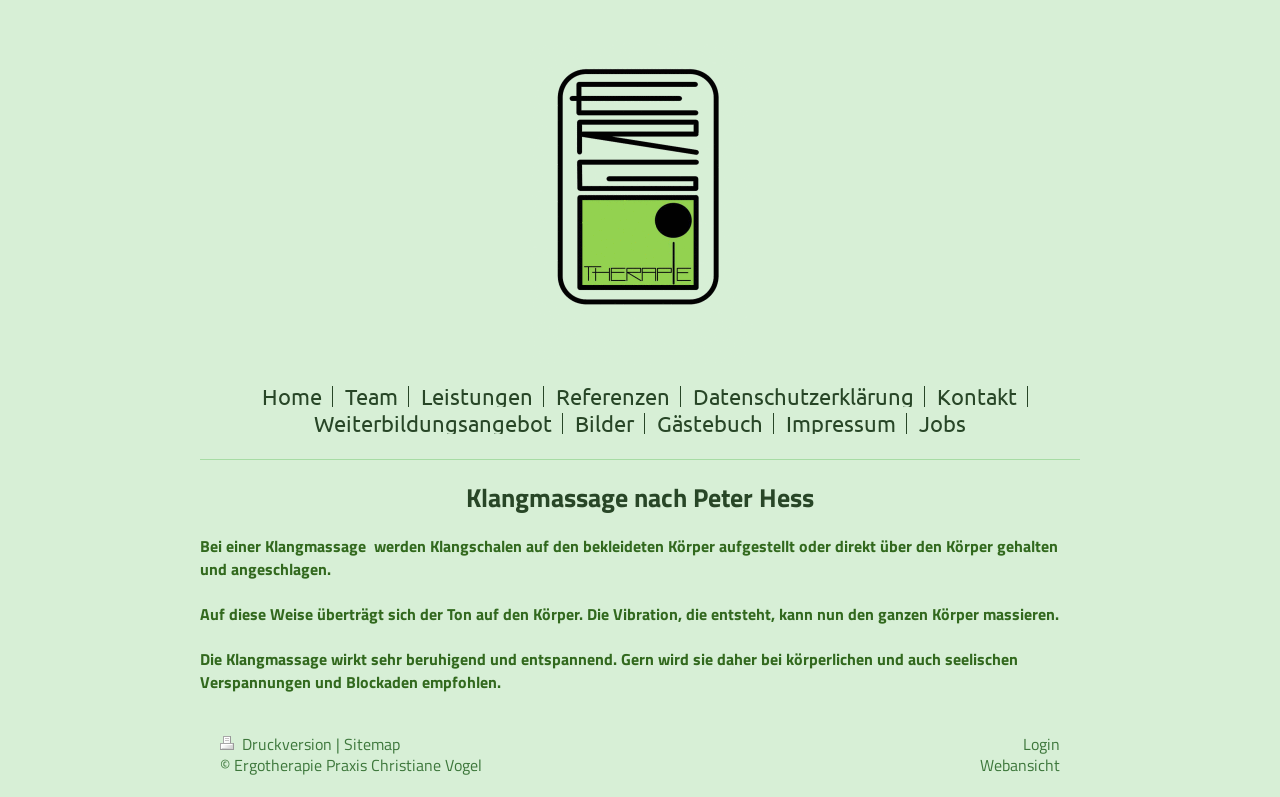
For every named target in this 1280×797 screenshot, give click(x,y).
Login (1041, 744)
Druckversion (278, 744)
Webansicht (1020, 765)
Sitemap (372, 744)
